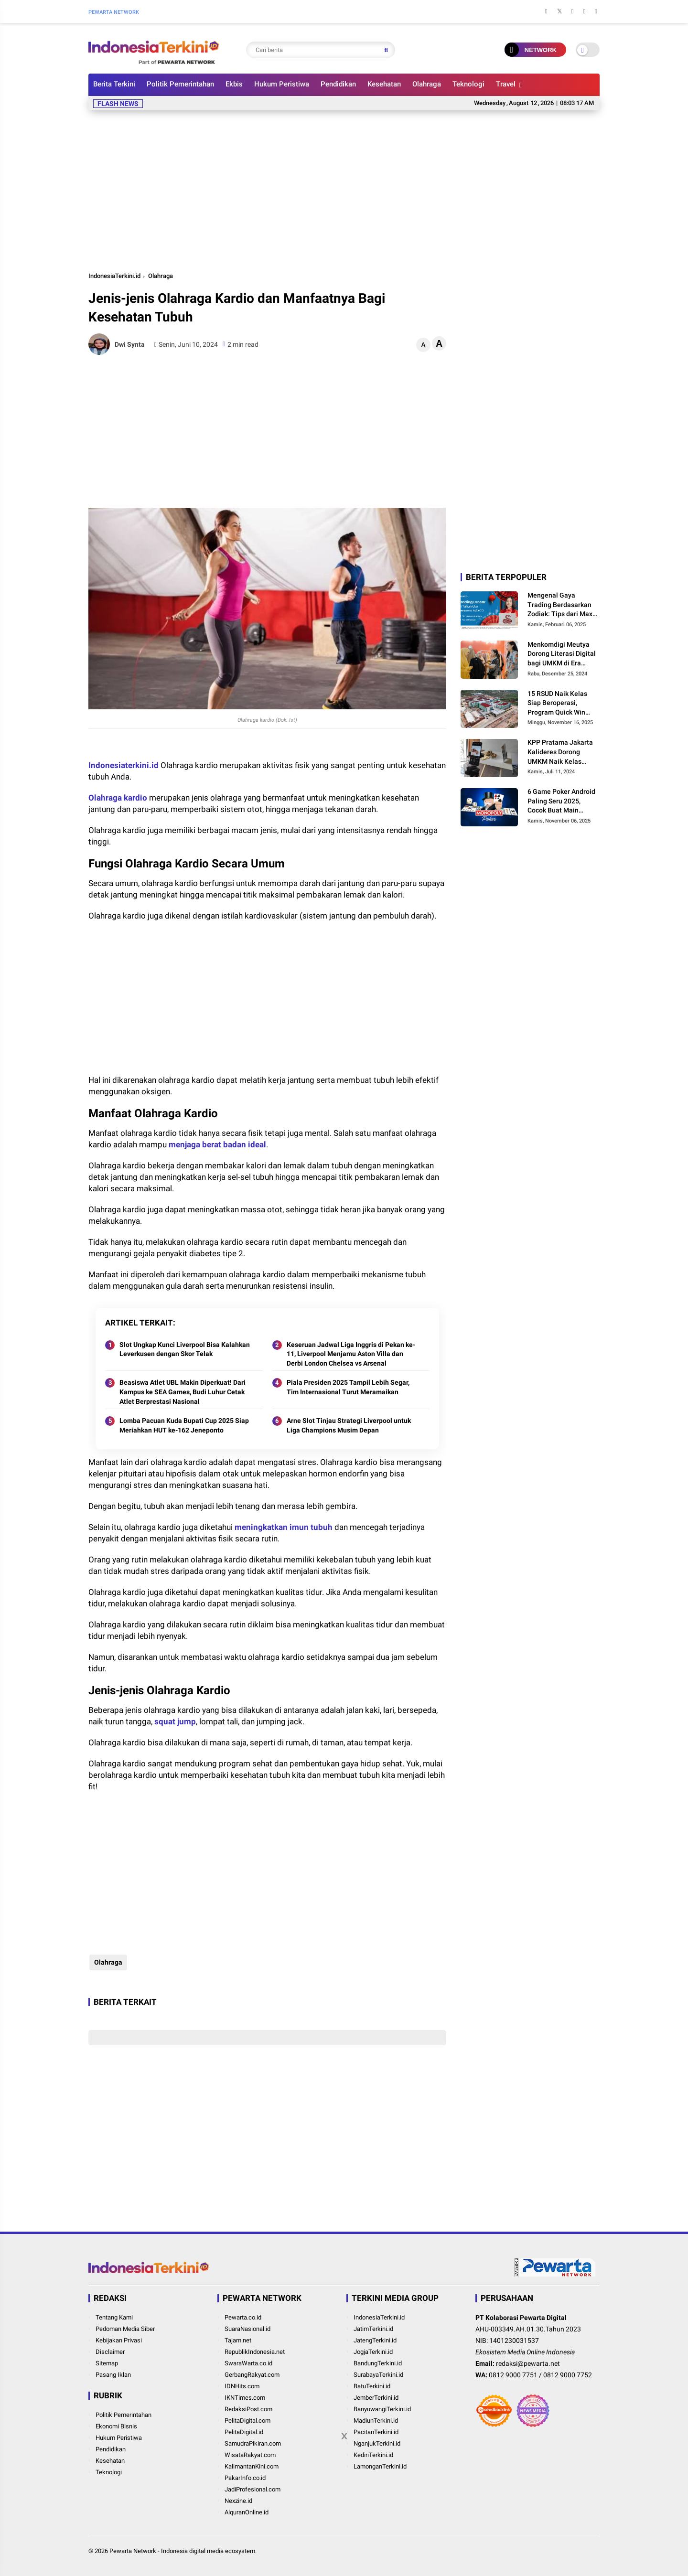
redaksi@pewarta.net (528, 2363)
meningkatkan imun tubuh (284, 1527)
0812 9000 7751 (513, 2375)
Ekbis (234, 84)
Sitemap (107, 2363)
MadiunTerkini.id (376, 2420)
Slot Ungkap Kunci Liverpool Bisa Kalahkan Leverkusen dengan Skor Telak (184, 1349)
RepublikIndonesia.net (255, 2351)
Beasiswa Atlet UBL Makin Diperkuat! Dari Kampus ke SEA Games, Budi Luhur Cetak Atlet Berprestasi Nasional (182, 1392)
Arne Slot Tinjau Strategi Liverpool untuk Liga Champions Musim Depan (349, 1425)
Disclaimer (110, 2351)
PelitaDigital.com (247, 2420)
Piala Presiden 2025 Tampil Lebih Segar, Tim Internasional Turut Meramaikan (348, 1387)
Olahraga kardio (117, 797)
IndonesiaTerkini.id (114, 275)
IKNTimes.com (245, 2397)
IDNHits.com (242, 2386)
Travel (506, 84)
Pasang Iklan (113, 2374)
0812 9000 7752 (567, 2375)
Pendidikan (338, 84)
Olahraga (426, 84)
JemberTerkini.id (376, 2397)
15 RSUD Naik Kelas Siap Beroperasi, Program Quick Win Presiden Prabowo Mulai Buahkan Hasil (558, 703)
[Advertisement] (344, 189)
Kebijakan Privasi (119, 2340)
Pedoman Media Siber (125, 2328)
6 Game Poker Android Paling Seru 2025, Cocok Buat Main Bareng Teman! (561, 801)
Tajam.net (238, 2340)
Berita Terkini (114, 84)
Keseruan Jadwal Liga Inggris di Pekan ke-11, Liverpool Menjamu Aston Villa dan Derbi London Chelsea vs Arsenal (351, 1354)
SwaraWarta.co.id (248, 2363)
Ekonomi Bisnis (116, 2426)
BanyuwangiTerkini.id (382, 2409)
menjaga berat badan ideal (217, 1144)
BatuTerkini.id (372, 2386)
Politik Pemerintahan (180, 84)
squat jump (175, 1721)
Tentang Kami (114, 2317)
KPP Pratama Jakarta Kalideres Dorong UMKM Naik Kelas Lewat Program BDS (560, 752)
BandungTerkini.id (378, 2363)
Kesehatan (384, 84)
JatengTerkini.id (375, 2340)
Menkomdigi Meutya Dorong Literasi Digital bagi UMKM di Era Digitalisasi (561, 654)
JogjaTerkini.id (373, 2351)
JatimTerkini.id (373, 2328)
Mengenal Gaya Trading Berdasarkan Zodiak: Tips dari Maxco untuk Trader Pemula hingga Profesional (563, 605)
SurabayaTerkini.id (378, 2374)
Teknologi (468, 84)
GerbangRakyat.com (252, 2374)
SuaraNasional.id (247, 2328)
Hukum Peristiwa (281, 84)
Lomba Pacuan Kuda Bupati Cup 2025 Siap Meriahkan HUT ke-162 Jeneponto (184, 1425)
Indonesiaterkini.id (123, 765)
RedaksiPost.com (248, 2409)
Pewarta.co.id (243, 2317)
